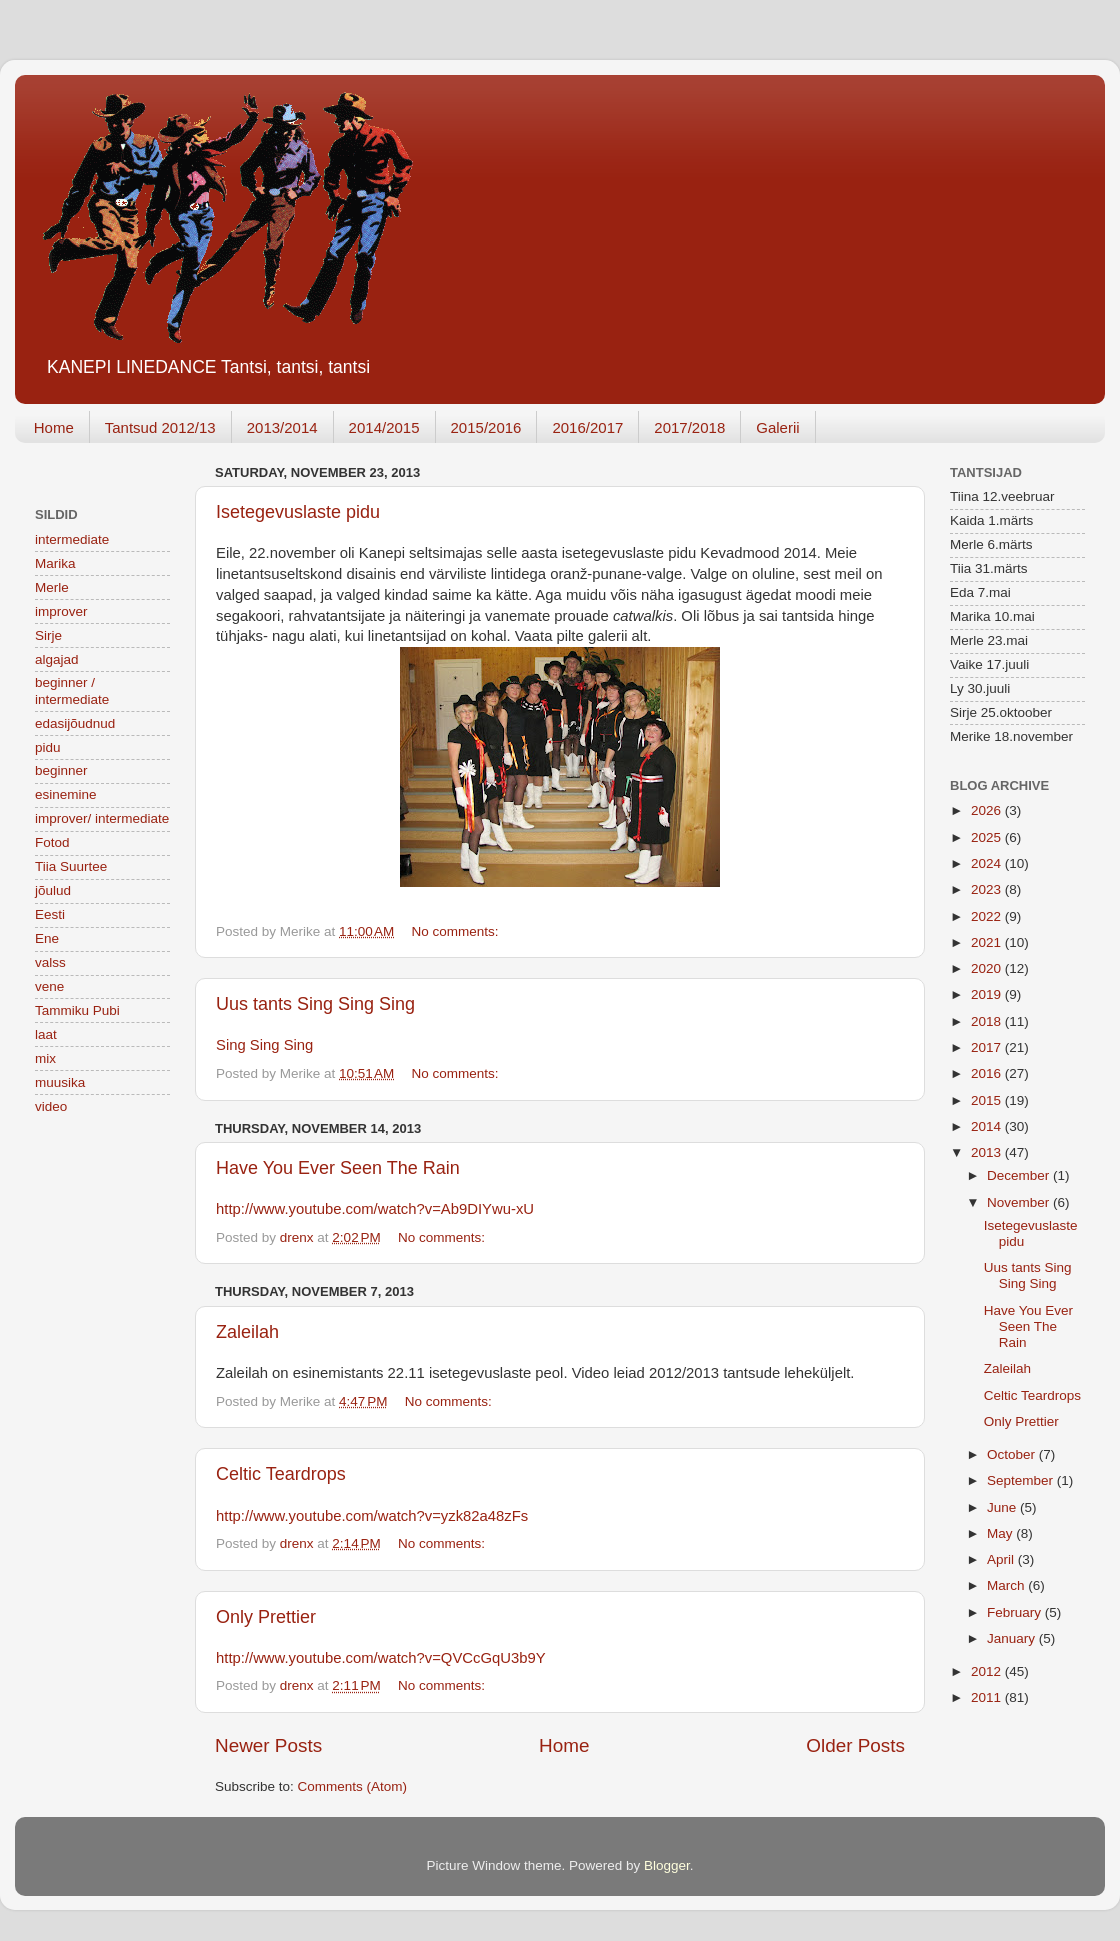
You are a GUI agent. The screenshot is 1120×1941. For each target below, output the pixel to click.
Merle (52, 587)
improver (61, 611)
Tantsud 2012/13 (160, 427)
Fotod (52, 842)
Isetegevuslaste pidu (298, 512)
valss (50, 962)
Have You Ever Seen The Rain (338, 1168)
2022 (988, 916)
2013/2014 (282, 427)
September (1022, 1480)
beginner (61, 770)
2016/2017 (587, 427)
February (1016, 1612)
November (1020, 1202)
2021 (988, 942)
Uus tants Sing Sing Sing (315, 1004)
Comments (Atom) (353, 1786)
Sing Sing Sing (264, 1045)
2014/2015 (384, 427)
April (1002, 1559)
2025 (988, 837)
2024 (988, 863)
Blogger (667, 1865)
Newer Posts (268, 1745)
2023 (988, 889)
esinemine (66, 794)
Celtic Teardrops (281, 1474)
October (1013, 1454)
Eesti (50, 914)
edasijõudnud (75, 723)
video (51, 1106)
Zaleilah (247, 1332)
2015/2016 (486, 427)
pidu (48, 747)
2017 (988, 1047)
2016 (988, 1073)
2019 (988, 994)
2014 (988, 1126)
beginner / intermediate (72, 690)
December (1020, 1175)
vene (49, 986)
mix (45, 1058)
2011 (988, 1697)
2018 (988, 1021)
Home (54, 427)
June (1003, 1507)
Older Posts (855, 1745)
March (1007, 1585)
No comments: (457, 931)
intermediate (72, 539)
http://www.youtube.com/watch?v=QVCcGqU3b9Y (381, 1658)
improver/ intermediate (102, 818)
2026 (988, 810)
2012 (988, 1671)
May (1001, 1533)
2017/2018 (689, 427)
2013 (988, 1152)
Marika (55, 563)
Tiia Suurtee (71, 866)
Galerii (777, 427)
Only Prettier (266, 1617)
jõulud (53, 890)
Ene (47, 938)
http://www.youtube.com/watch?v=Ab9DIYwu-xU (375, 1209)
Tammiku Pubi (77, 1010)
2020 (988, 968)
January (1013, 1638)
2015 (988, 1100)
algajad (57, 659)
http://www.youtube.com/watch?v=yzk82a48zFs (372, 1516)
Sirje (48, 635)
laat (46, 1034)
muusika (60, 1082)
